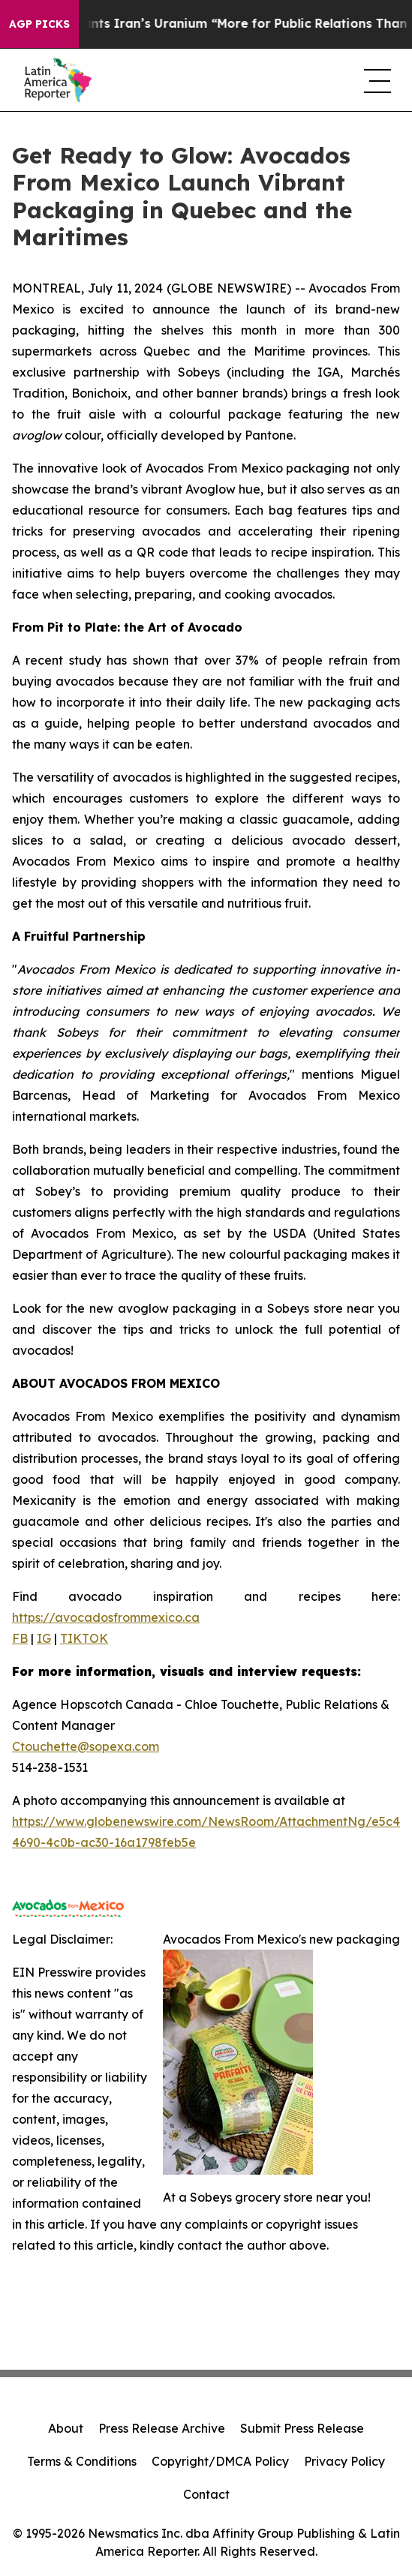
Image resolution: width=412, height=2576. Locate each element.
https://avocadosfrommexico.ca (106, 1617)
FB (20, 1638)
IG (44, 1638)
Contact (206, 2494)
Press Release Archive (161, 2428)
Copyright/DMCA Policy (220, 2461)
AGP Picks (39, 24)
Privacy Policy (344, 2461)
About (65, 2428)
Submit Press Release (302, 2428)
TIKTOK (84, 1638)
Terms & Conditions (82, 2461)
